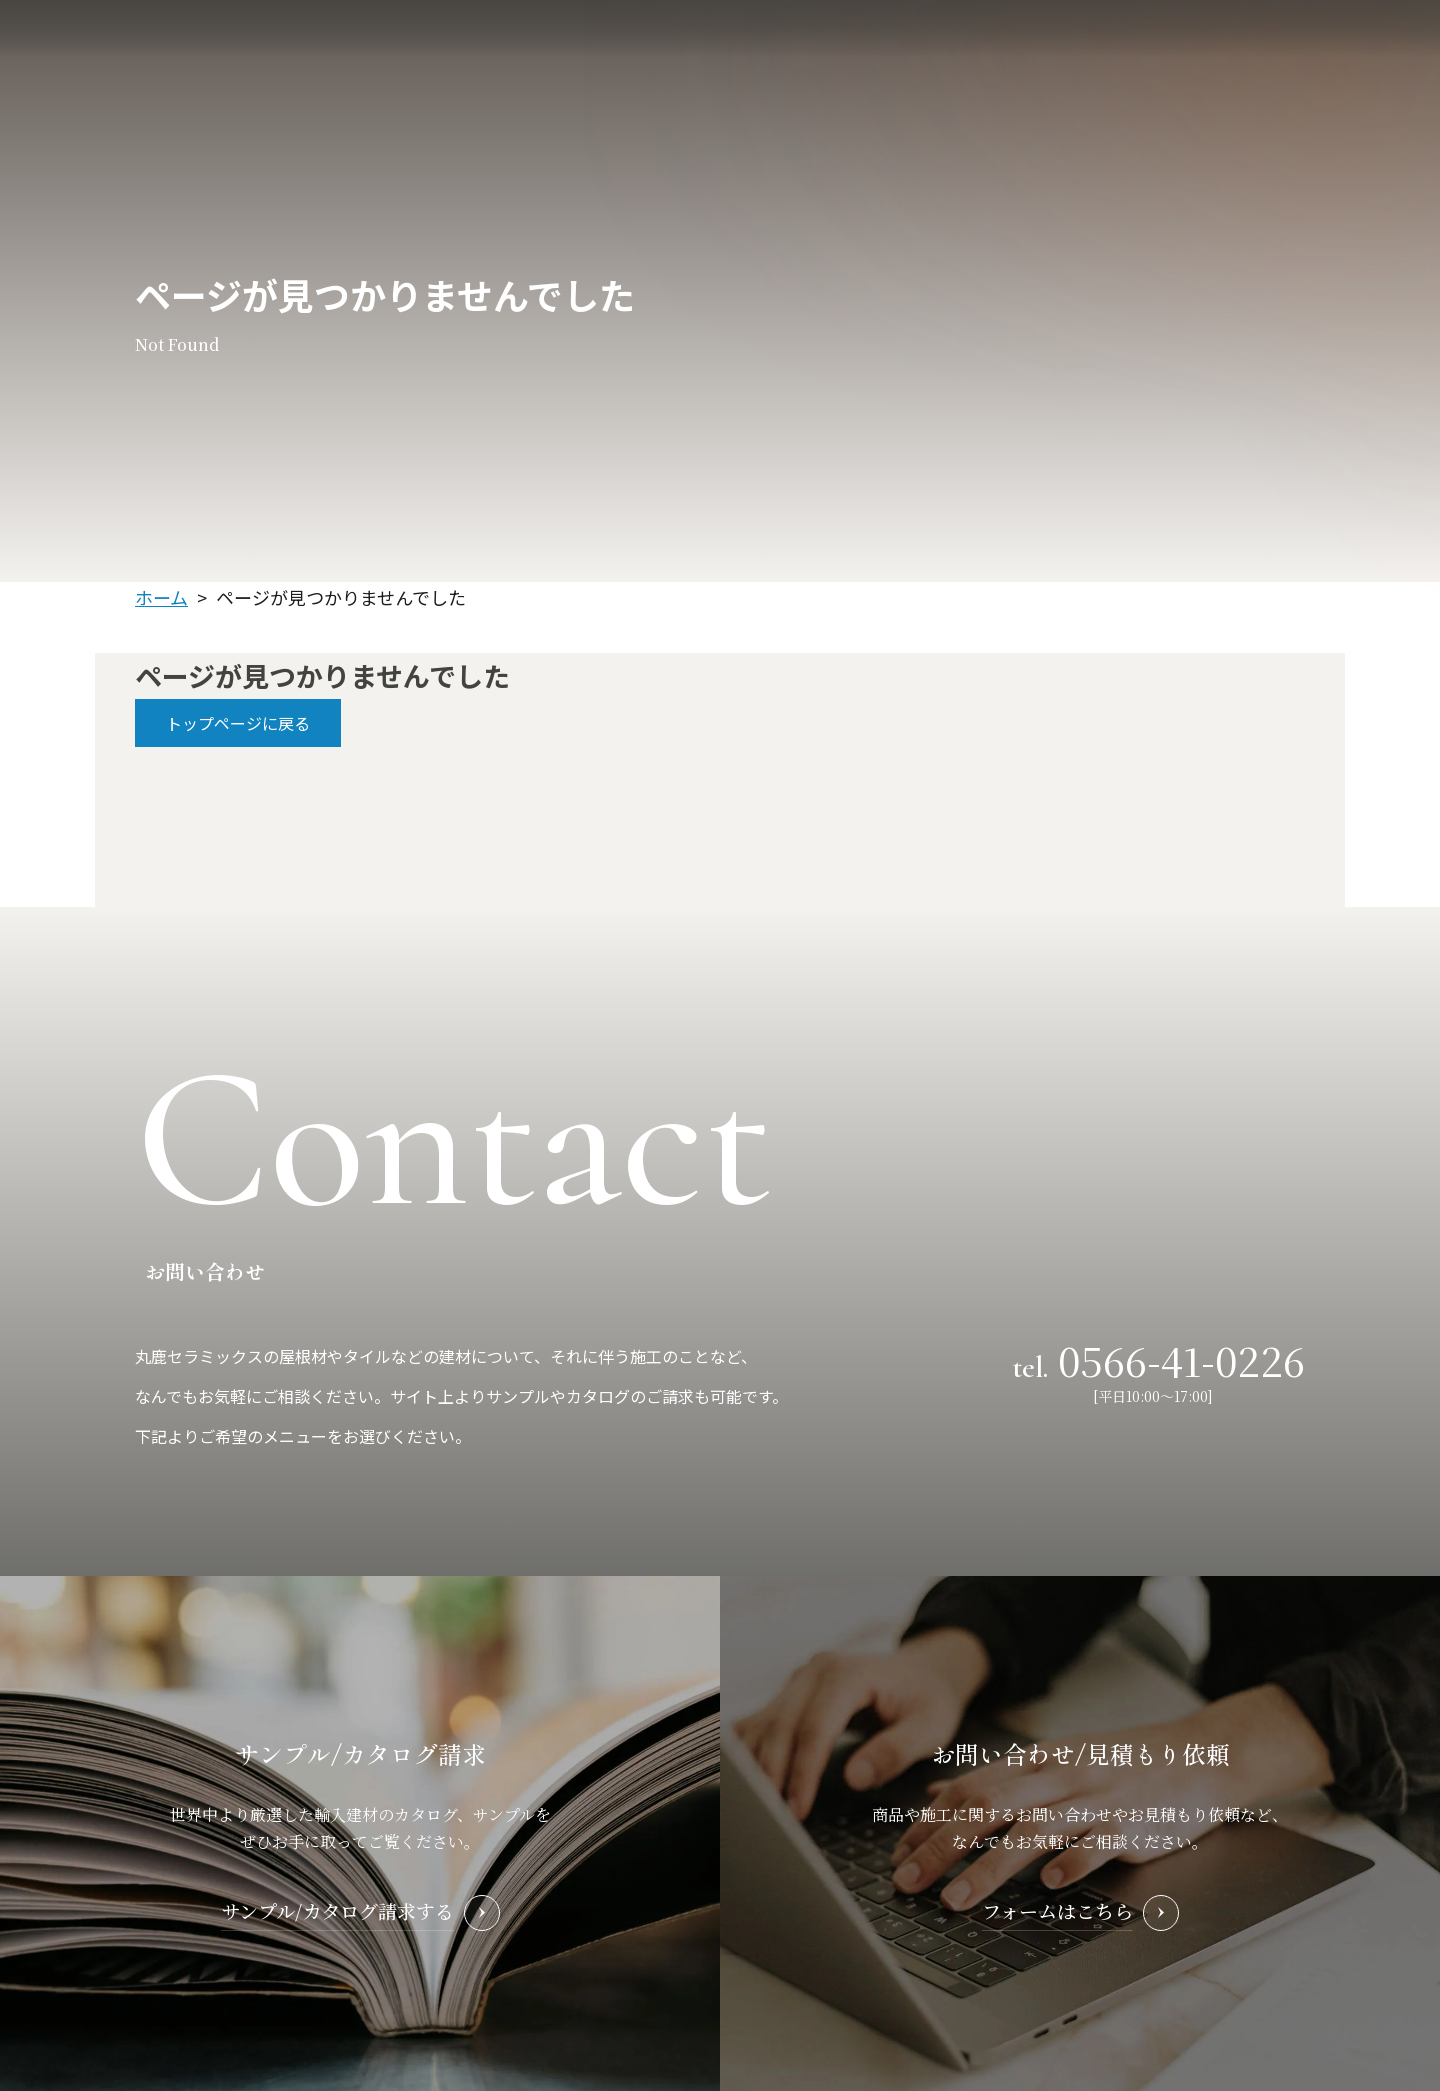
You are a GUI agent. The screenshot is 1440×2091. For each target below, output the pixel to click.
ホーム (161, 597)
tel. (1159, 1358)
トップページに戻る (238, 723)
